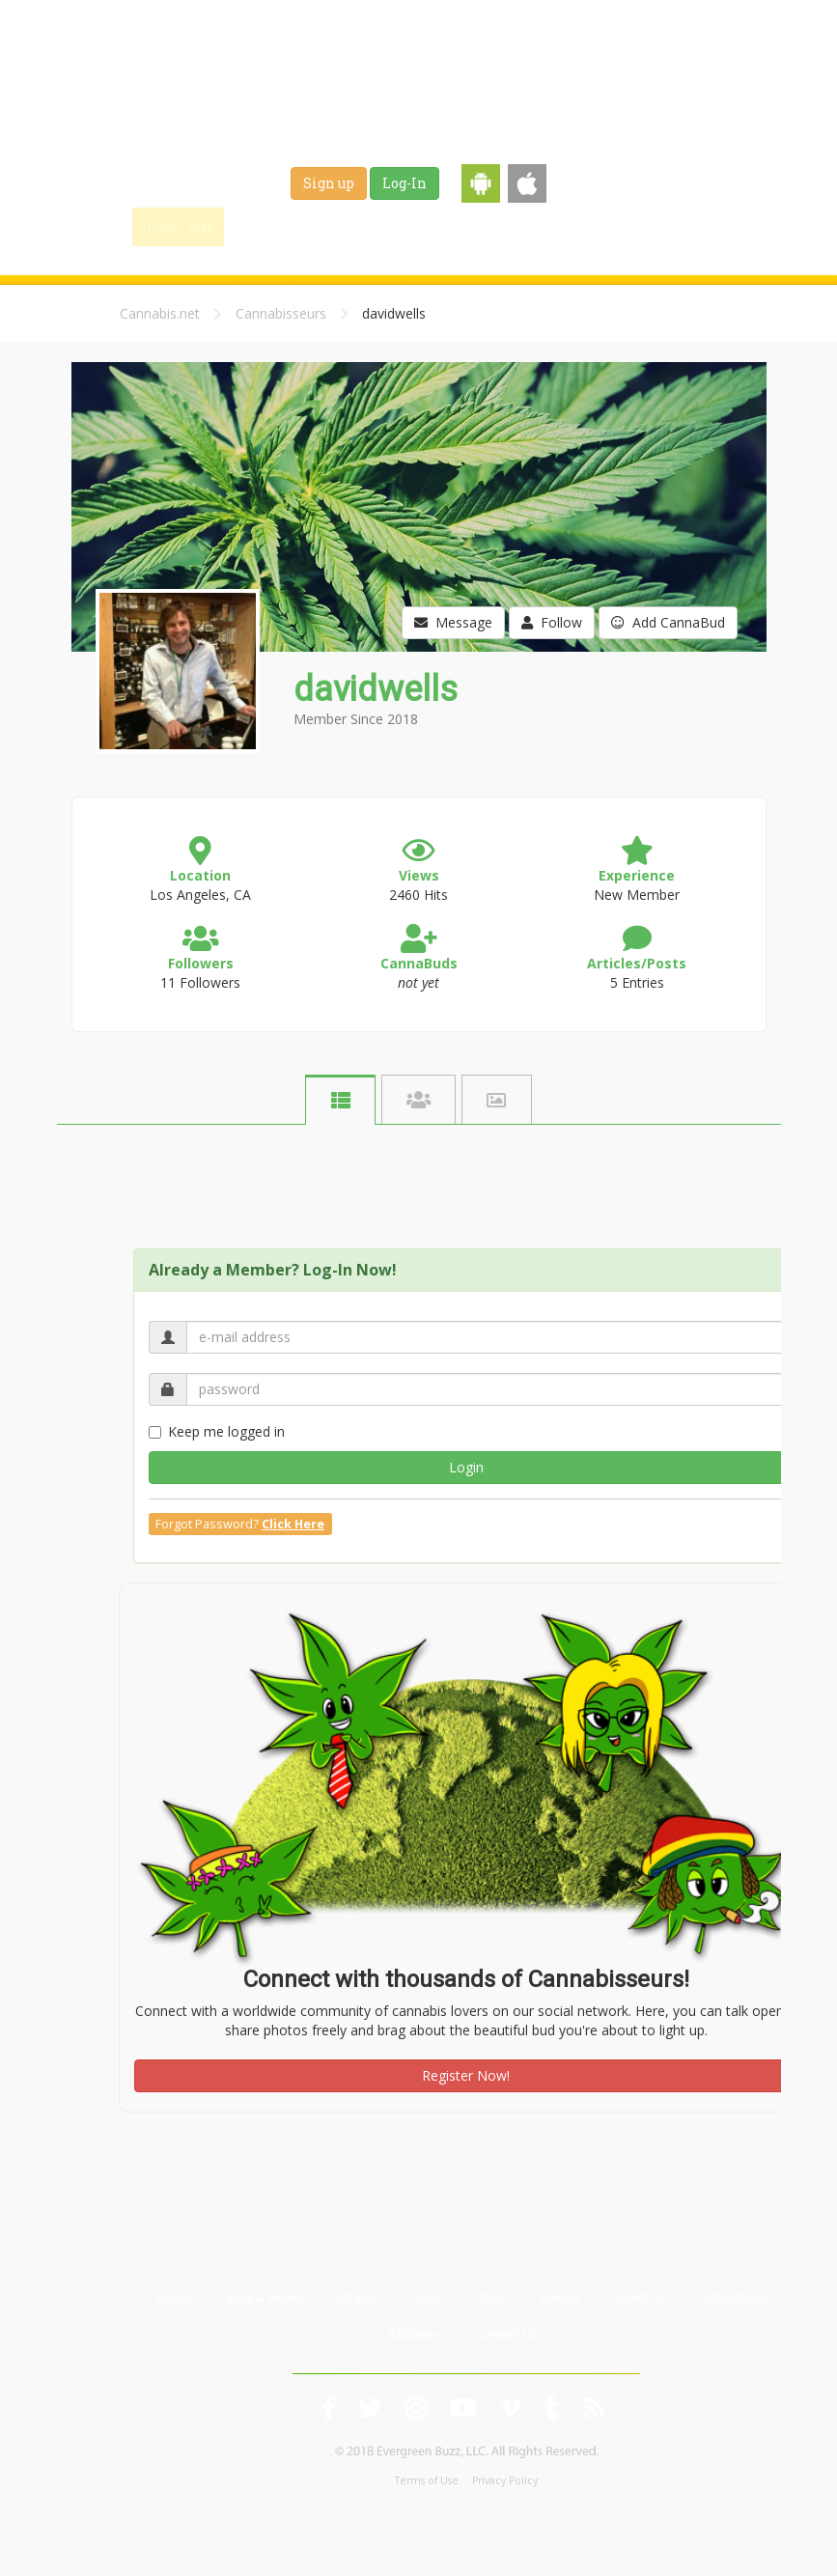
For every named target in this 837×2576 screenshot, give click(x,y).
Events (645, 226)
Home (173, 2297)
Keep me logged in (217, 1431)
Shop (578, 226)
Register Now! (466, 2075)
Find (266, 226)
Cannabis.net (160, 313)
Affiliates (413, 2333)
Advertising (735, 2297)
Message (453, 622)
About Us (641, 2297)
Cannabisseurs (281, 313)
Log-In (404, 183)
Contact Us (506, 2333)
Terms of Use (427, 2480)
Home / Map (178, 226)
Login (466, 1467)
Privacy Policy (505, 2480)
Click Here (293, 1524)
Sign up (328, 183)
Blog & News (357, 226)
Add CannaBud (668, 622)
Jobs (517, 226)
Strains (449, 226)
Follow (551, 622)
